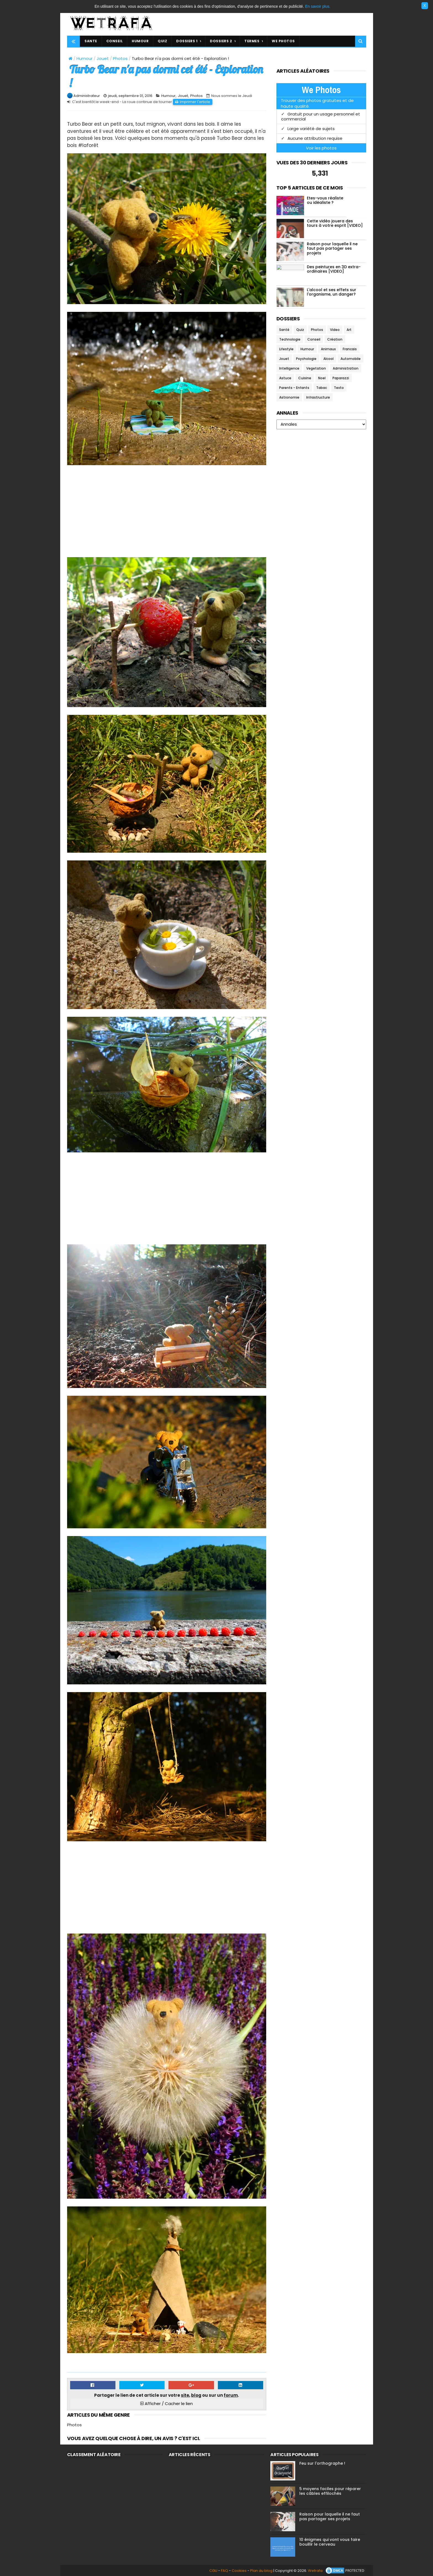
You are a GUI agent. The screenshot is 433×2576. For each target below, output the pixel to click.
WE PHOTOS (283, 41)
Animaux (328, 349)
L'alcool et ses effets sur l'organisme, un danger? (331, 292)
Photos (120, 58)
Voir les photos (321, 148)
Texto (339, 387)
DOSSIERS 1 (186, 41)
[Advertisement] (166, 511)
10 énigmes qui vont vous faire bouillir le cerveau (329, 2542)
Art (349, 329)
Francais (350, 349)
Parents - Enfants (294, 387)
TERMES (251, 41)
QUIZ (162, 41)
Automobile (350, 358)
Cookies (239, 2570)
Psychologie (306, 358)
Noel (322, 378)
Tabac (321, 387)
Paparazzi (340, 378)
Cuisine (304, 378)
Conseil (313, 339)
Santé (284, 329)
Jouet (103, 58)
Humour (84, 58)
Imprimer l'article (195, 101)
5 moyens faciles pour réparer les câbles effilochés (330, 2491)
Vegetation (316, 368)
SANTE (91, 41)
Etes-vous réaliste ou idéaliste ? (325, 200)
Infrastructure (318, 397)
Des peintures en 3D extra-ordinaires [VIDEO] (334, 269)
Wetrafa (315, 2570)
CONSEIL (114, 41)
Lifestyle (286, 349)
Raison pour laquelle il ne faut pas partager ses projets (332, 248)
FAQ (224, 2570)
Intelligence (289, 368)
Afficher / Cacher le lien (166, 2403)
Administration (345, 368)
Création (334, 339)
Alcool (328, 358)
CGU (213, 2570)
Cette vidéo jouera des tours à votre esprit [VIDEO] (335, 223)
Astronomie (289, 397)
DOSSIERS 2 (221, 41)
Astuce (285, 378)
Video (335, 329)
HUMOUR (140, 41)
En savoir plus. (318, 6)
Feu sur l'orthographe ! (322, 2463)
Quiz (300, 329)
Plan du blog (261, 2570)
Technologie (289, 339)
